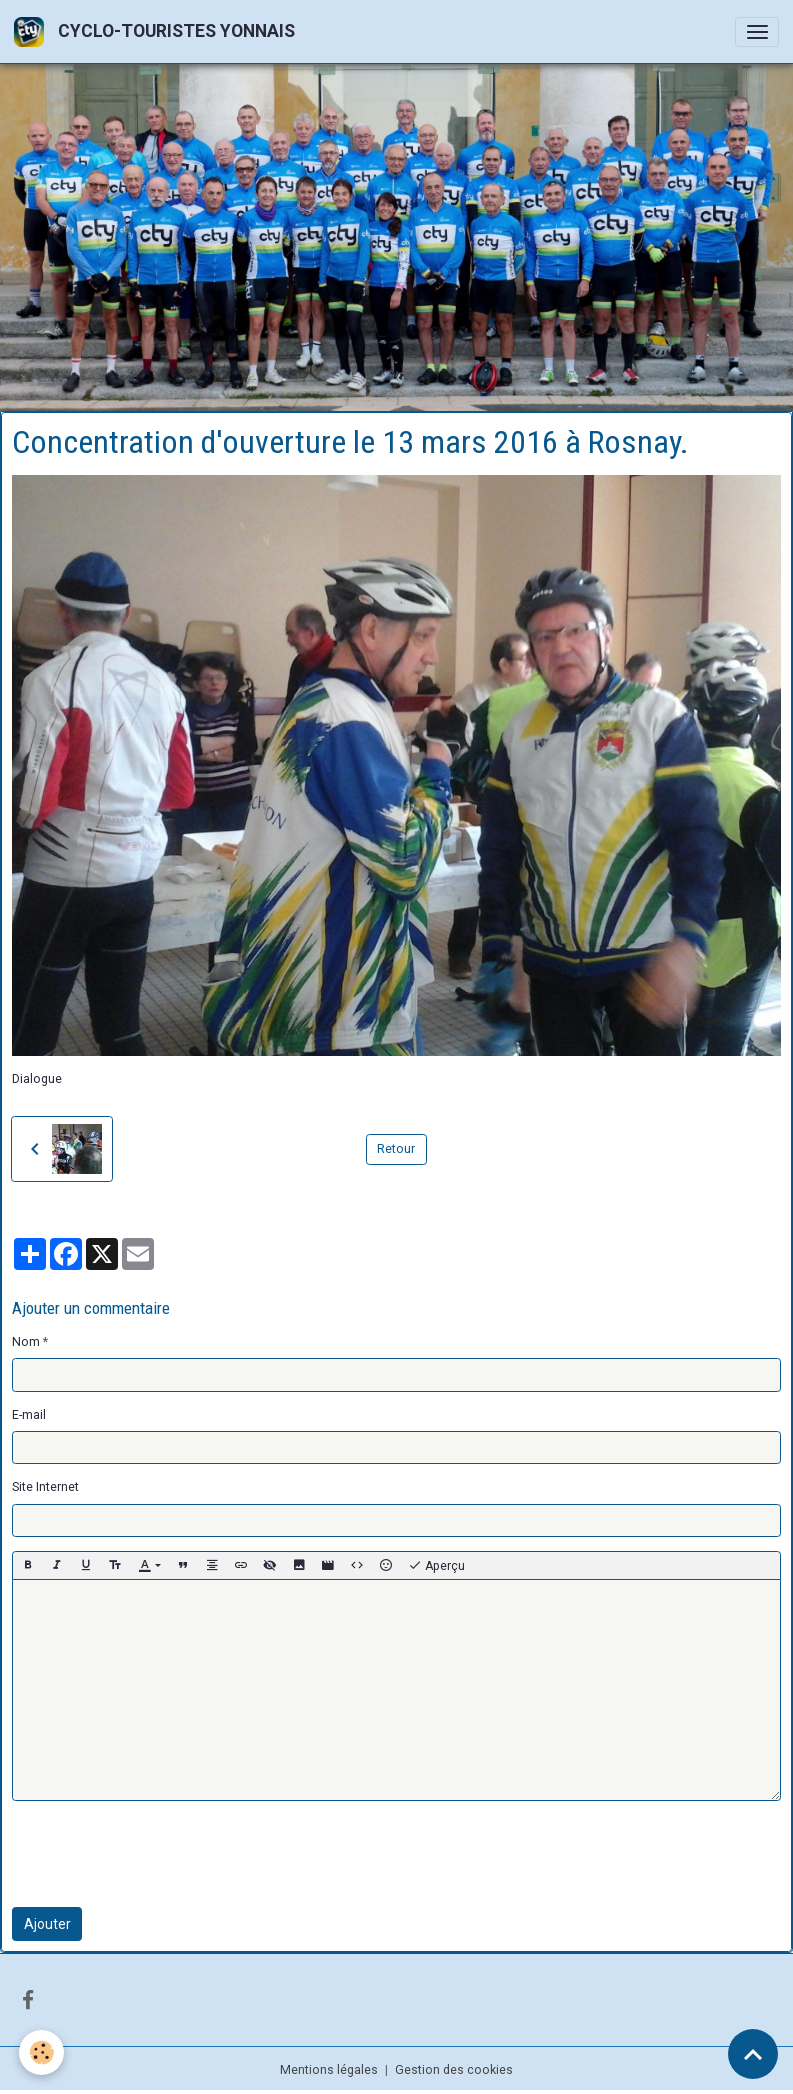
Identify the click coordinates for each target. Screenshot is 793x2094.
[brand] (158, 31)
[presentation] (164, 1854)
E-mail (29, 1415)
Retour (396, 1149)
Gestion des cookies (454, 2070)
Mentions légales (329, 2070)
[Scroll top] (753, 2054)
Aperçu (436, 1566)
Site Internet (45, 1487)
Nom (26, 1342)
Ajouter (47, 1924)
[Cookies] (42, 2052)
